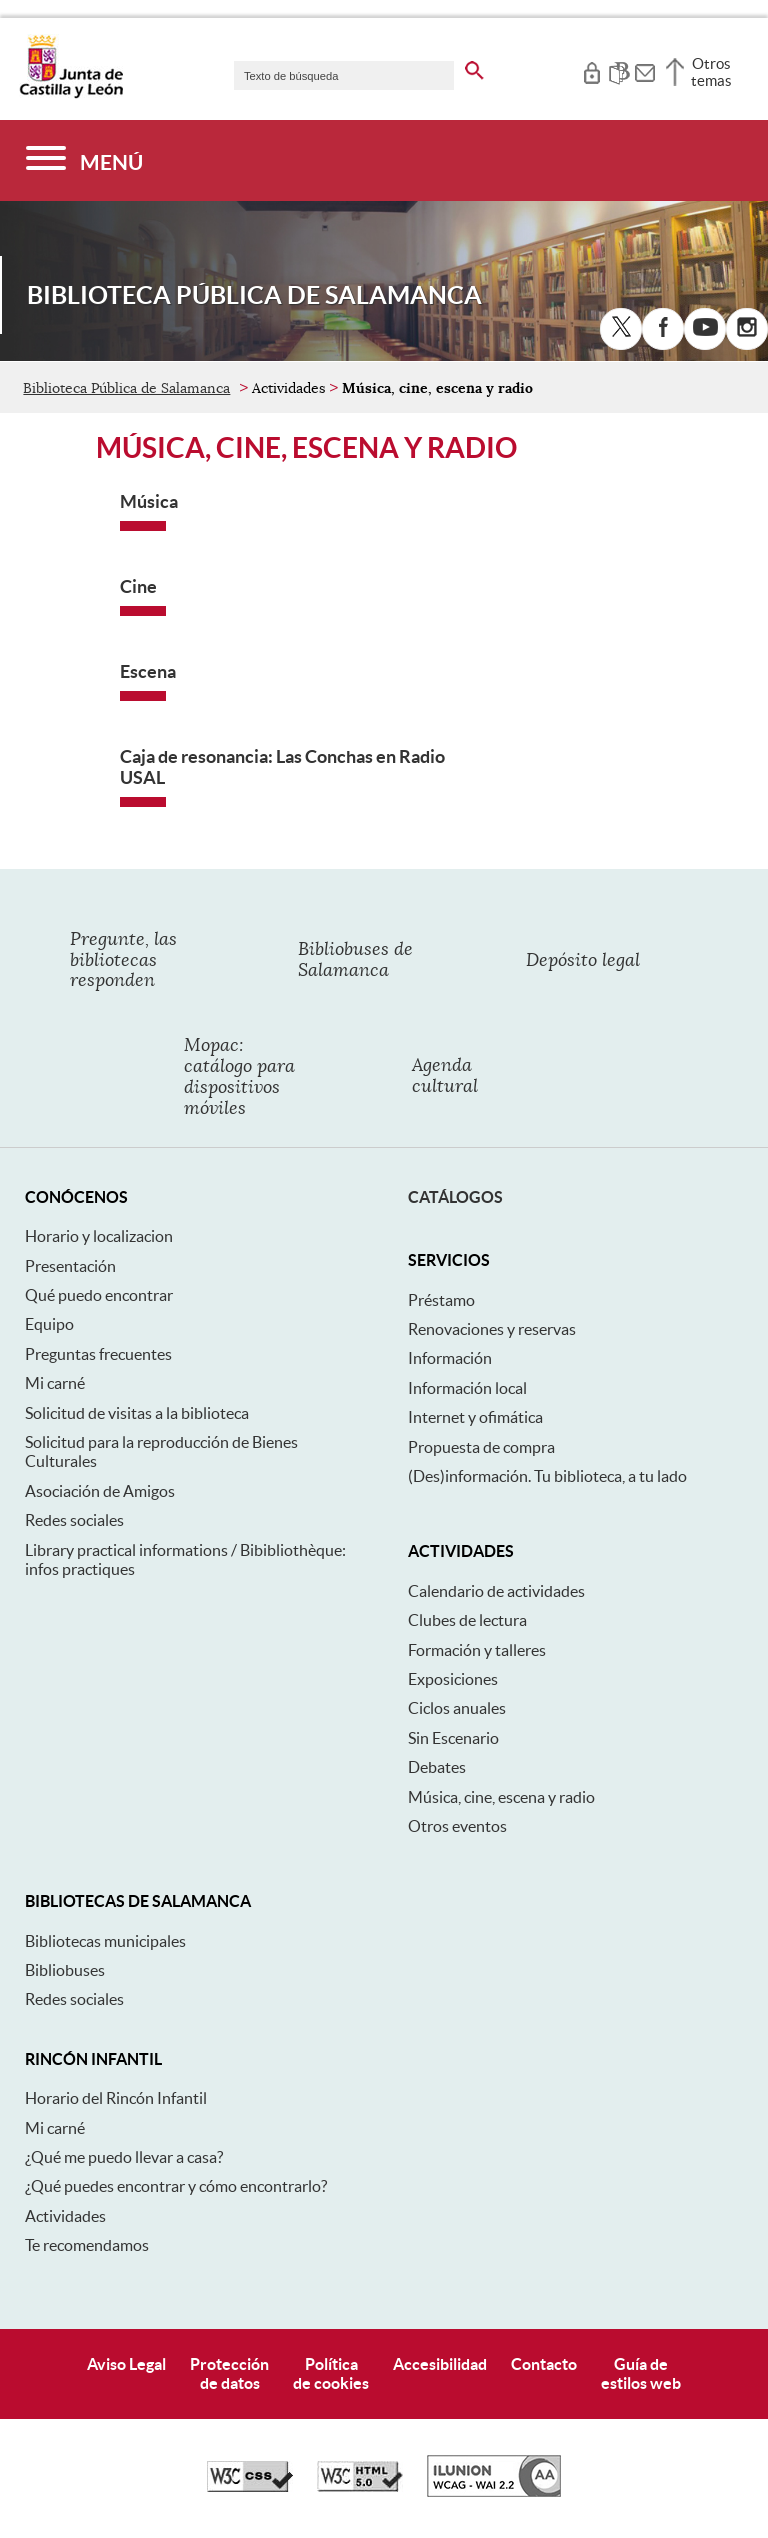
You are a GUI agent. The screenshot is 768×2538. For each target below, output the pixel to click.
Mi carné (55, 1383)
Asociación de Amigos (100, 1491)
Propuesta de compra (481, 1447)
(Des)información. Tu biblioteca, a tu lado (547, 1476)
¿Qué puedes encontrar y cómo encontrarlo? (176, 2186)
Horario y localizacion (99, 1236)
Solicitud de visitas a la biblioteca (137, 1413)
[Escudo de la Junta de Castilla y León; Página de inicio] (71, 94)
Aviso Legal (126, 2364)
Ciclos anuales (457, 1708)
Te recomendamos (87, 2245)
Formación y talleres (477, 1650)
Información (450, 1358)
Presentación (70, 1266)
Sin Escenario (453, 1738)
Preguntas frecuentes (98, 1354)
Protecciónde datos (229, 2373)
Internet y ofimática (475, 1417)
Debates (437, 1767)
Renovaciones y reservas (492, 1329)
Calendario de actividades (496, 1591)
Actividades (65, 2216)
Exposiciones (453, 1679)
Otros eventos (457, 1826)
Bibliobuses (65, 1970)
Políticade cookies (331, 2373)
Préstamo (441, 1300)
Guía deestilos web (641, 2373)
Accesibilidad (440, 2364)
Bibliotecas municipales (105, 1941)
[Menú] (84, 160)
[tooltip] (591, 70)
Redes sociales (74, 1520)
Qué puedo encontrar (99, 1295)
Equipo (49, 1324)
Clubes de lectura (467, 1620)
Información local (467, 1388)
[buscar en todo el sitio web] (474, 67)
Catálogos (455, 1197)
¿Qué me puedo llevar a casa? (124, 2157)
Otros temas (711, 72)
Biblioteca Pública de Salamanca (126, 388)
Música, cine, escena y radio (501, 1797)
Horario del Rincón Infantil (116, 2098)
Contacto (544, 2364)
